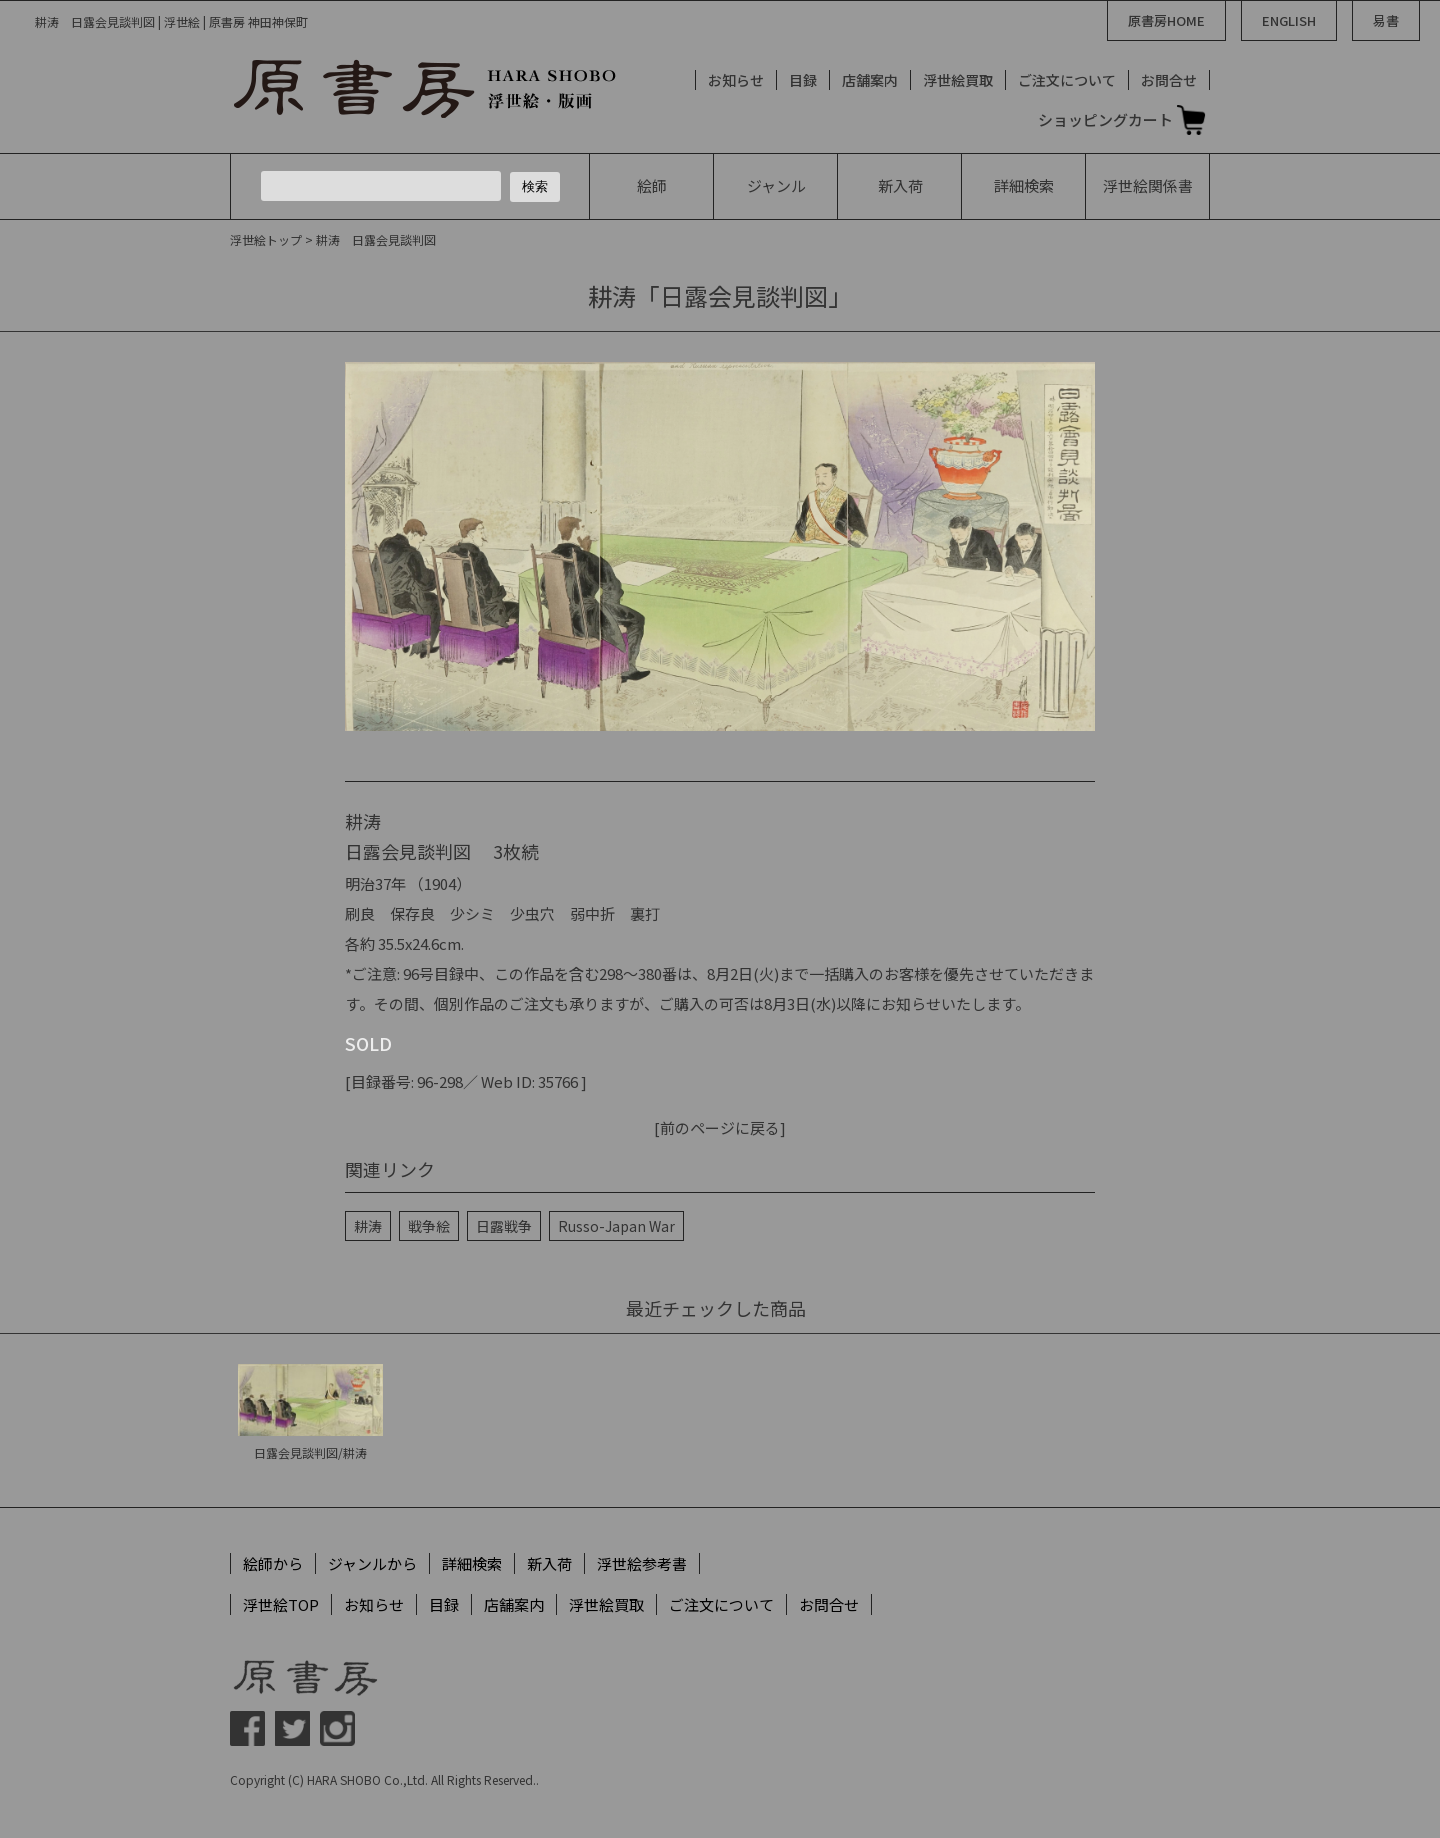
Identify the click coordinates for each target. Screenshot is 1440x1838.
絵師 (652, 185)
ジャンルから (372, 1563)
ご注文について (1067, 80)
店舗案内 (870, 80)
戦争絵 (429, 1226)
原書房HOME (1166, 20)
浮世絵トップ (266, 239)
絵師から (273, 1563)
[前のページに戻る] (720, 1127)
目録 (803, 80)
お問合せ (1169, 80)
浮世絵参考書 (642, 1563)
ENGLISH (1289, 20)
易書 (1386, 20)
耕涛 (368, 1226)
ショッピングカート (1105, 119)
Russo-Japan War (616, 1226)
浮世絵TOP (281, 1604)
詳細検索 (1024, 185)
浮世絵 (1148, 185)
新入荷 (900, 185)
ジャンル (776, 185)
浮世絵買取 (958, 80)
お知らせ (736, 80)
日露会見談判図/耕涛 (310, 1452)
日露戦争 (504, 1226)
